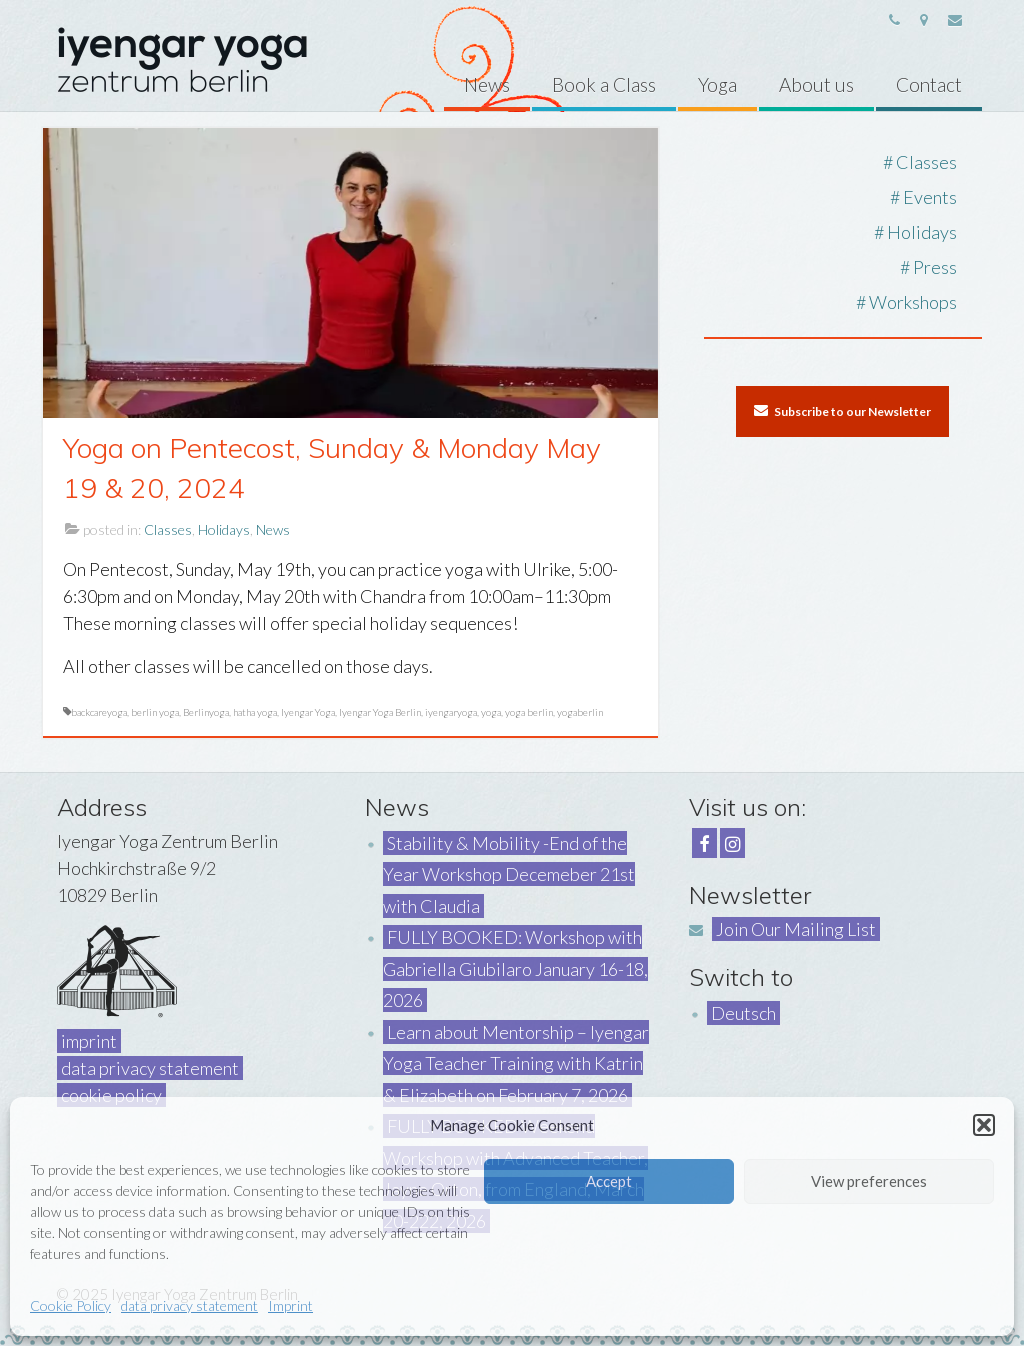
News (273, 529)
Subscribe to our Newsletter (842, 411)
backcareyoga (99, 712)
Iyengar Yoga (308, 712)
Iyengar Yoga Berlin (380, 712)
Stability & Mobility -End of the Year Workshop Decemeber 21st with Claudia (509, 874)
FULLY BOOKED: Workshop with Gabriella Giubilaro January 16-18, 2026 (515, 968)
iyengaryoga (451, 712)
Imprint (290, 1305)
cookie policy (111, 1095)
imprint (89, 1041)
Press (935, 267)
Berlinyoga (206, 712)
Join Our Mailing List (796, 929)
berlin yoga (155, 712)
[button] (984, 1125)
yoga (491, 712)
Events (930, 197)
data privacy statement (189, 1305)
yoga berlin (529, 712)
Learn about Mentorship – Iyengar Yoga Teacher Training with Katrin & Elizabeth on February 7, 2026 (516, 1063)
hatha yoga (255, 712)
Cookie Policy (70, 1305)
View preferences (869, 1181)
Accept (609, 1181)
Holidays (224, 529)
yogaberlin (580, 712)
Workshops (913, 302)
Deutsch (743, 1013)
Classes (168, 529)
